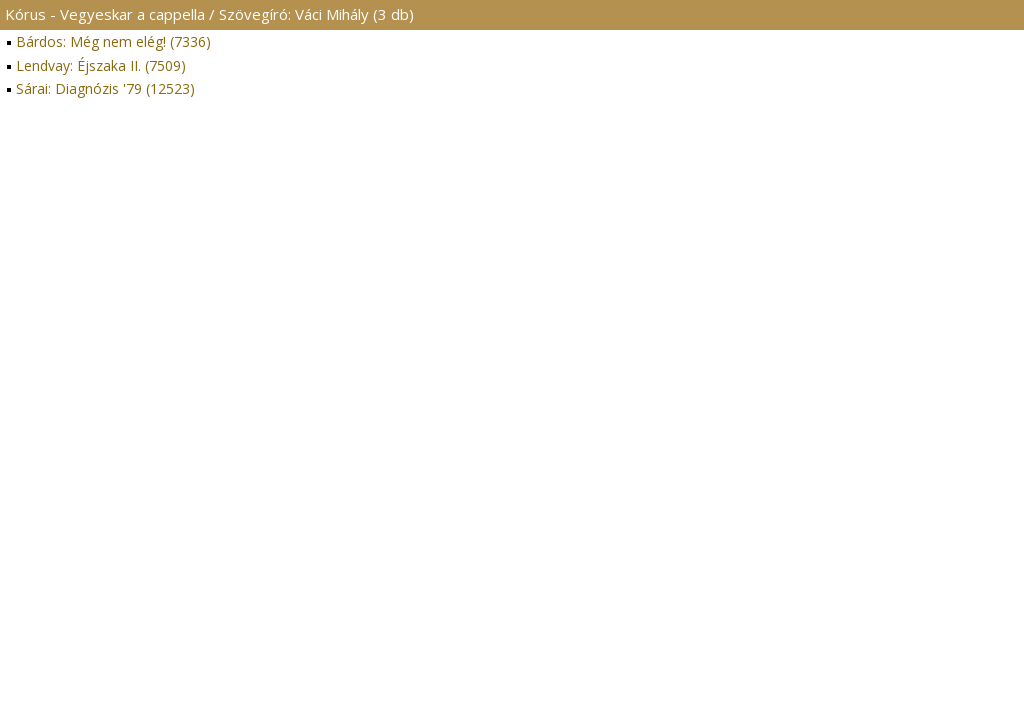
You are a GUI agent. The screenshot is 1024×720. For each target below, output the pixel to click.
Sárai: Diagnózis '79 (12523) (105, 88)
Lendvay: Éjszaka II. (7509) (101, 65)
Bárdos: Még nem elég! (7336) (113, 41)
